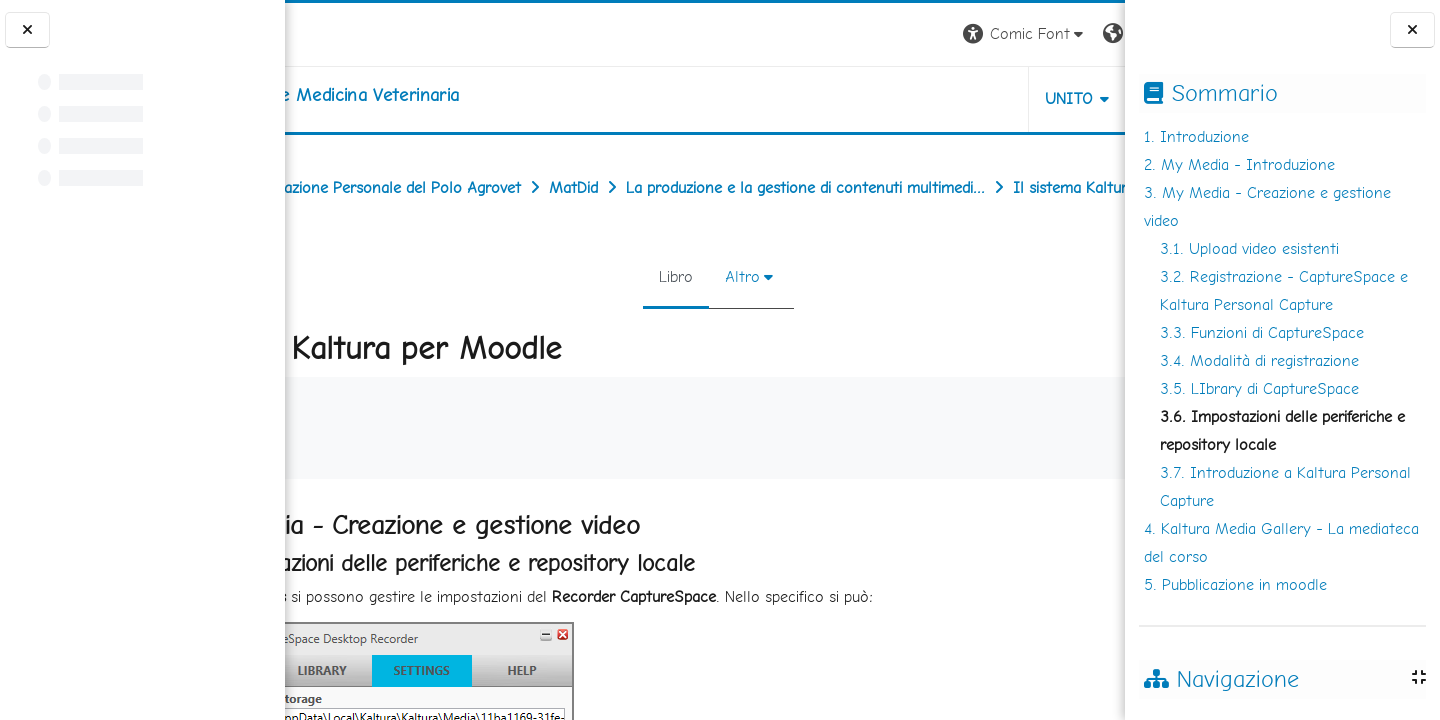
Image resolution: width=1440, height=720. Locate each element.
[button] (846, 34)
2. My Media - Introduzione (1239, 164)
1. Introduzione (1196, 136)
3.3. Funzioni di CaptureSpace (1262, 332)
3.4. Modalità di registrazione (1259, 360)
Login (1090, 33)
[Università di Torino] (347, 32)
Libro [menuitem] (663, 320)
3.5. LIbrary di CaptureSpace (1259, 388)
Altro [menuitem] (729, 320)
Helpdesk (1004, 98)
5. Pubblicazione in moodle (1235, 584)
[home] (449, 95)
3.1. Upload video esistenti (1249, 248)
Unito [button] (890, 98)
